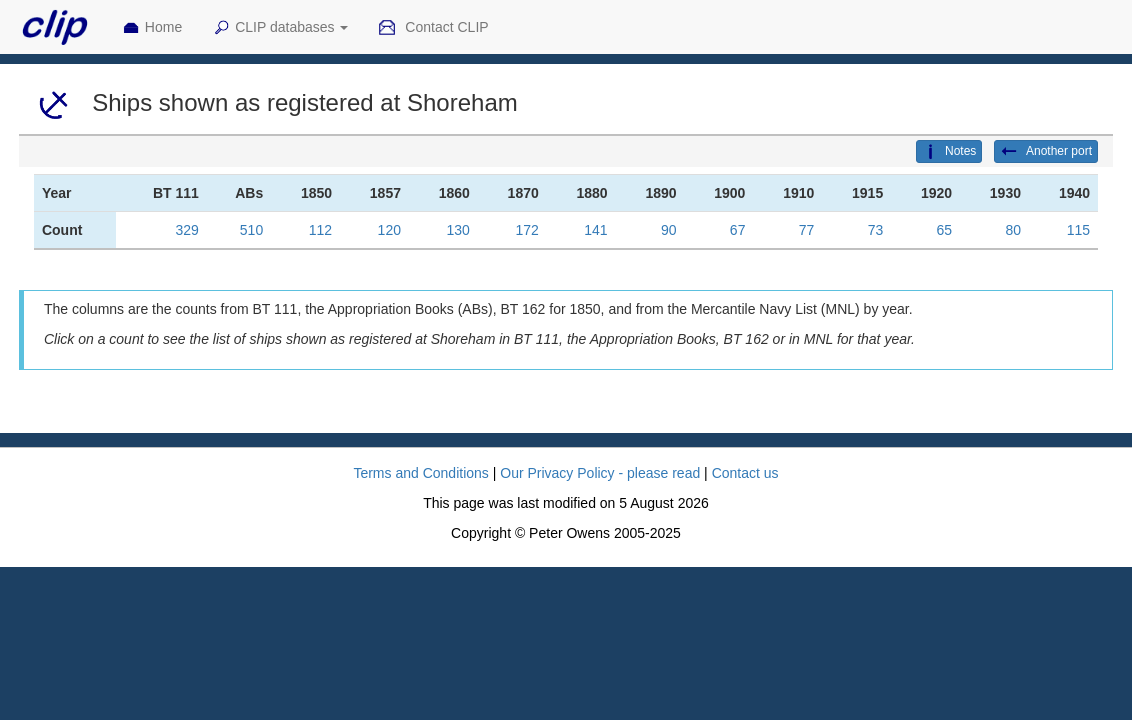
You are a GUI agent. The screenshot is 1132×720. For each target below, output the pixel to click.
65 (945, 230)
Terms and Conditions (420, 473)
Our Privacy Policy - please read (600, 473)
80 (1013, 230)
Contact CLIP (433, 28)
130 (458, 230)
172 (526, 230)
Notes (949, 152)
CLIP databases (280, 28)
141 (595, 230)
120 (389, 230)
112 (320, 230)
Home (152, 28)
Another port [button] (1046, 152)
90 (669, 230)
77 (807, 230)
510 (251, 230)
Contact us (745, 473)
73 (876, 230)
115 (1078, 230)
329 (187, 230)
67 (738, 230)
